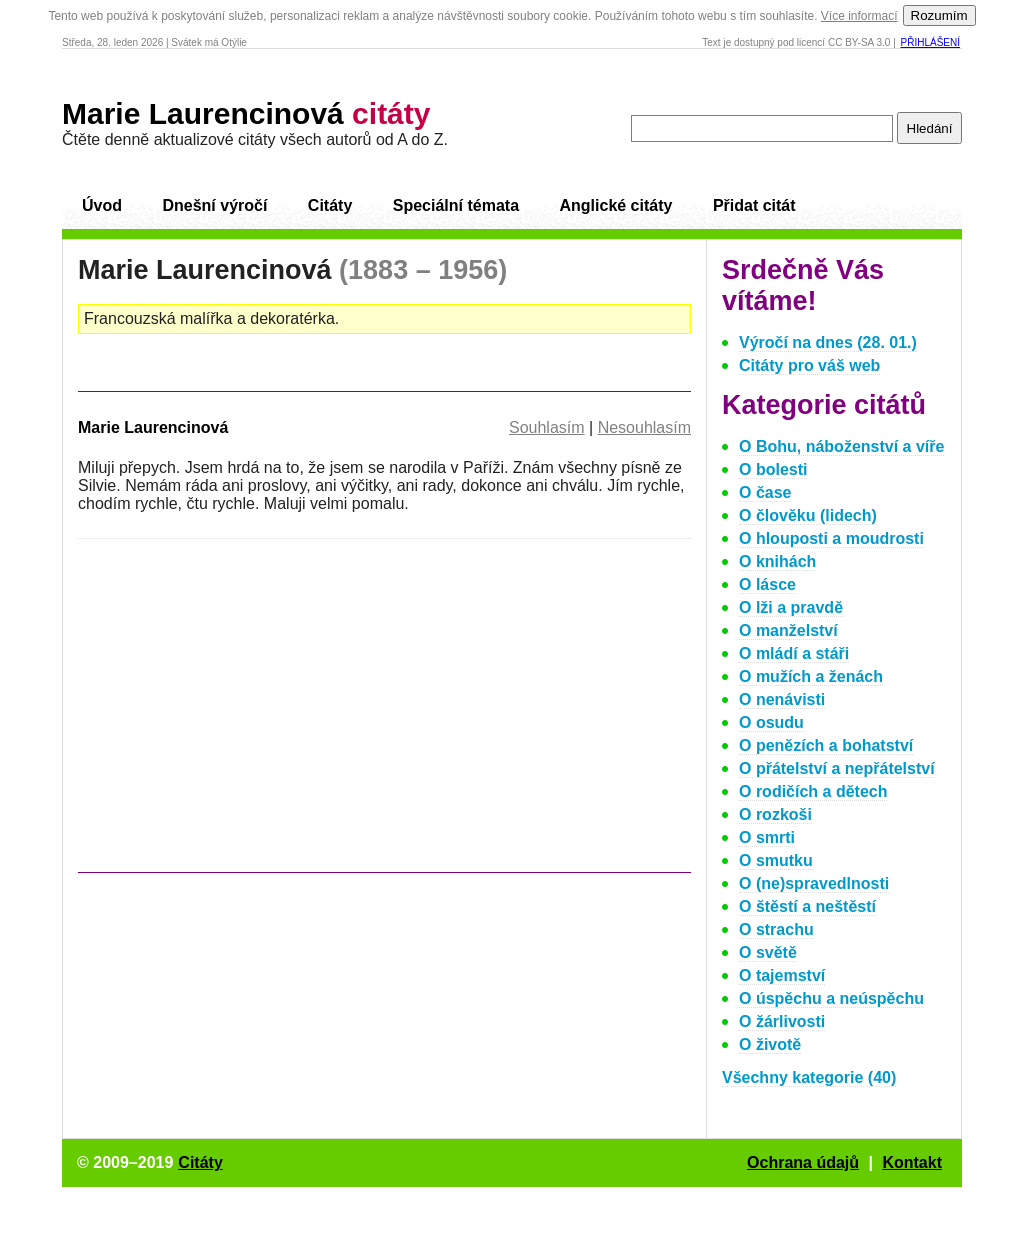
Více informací (859, 16)
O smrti (767, 837)
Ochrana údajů (803, 1162)
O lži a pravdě (791, 607)
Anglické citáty (615, 205)
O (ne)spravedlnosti (814, 883)
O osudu (771, 722)
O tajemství (782, 975)
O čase (765, 492)
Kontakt (912, 1162)
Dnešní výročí (214, 205)
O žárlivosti (782, 1021)
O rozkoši (775, 814)
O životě (770, 1044)
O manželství (788, 630)
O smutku (776, 860)
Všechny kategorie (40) (809, 1077)
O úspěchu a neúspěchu (831, 998)
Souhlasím (547, 427)
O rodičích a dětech (813, 791)
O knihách (777, 561)
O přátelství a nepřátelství (837, 768)
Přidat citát (754, 205)
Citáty (330, 205)
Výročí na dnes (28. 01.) (828, 342)
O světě (768, 952)
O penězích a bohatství (826, 745)
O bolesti (773, 469)
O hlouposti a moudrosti (831, 538)
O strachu (776, 929)
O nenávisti (782, 699)
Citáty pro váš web (809, 365)
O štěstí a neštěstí (807, 906)
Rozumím (939, 15)
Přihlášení (930, 42)
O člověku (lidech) (808, 515)
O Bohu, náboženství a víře (841, 446)
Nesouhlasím (644, 427)
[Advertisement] (246, 715)
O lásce (767, 584)
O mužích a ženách (811, 676)
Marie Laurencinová (246, 113)
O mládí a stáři (794, 653)
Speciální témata (456, 205)
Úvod (102, 205)
